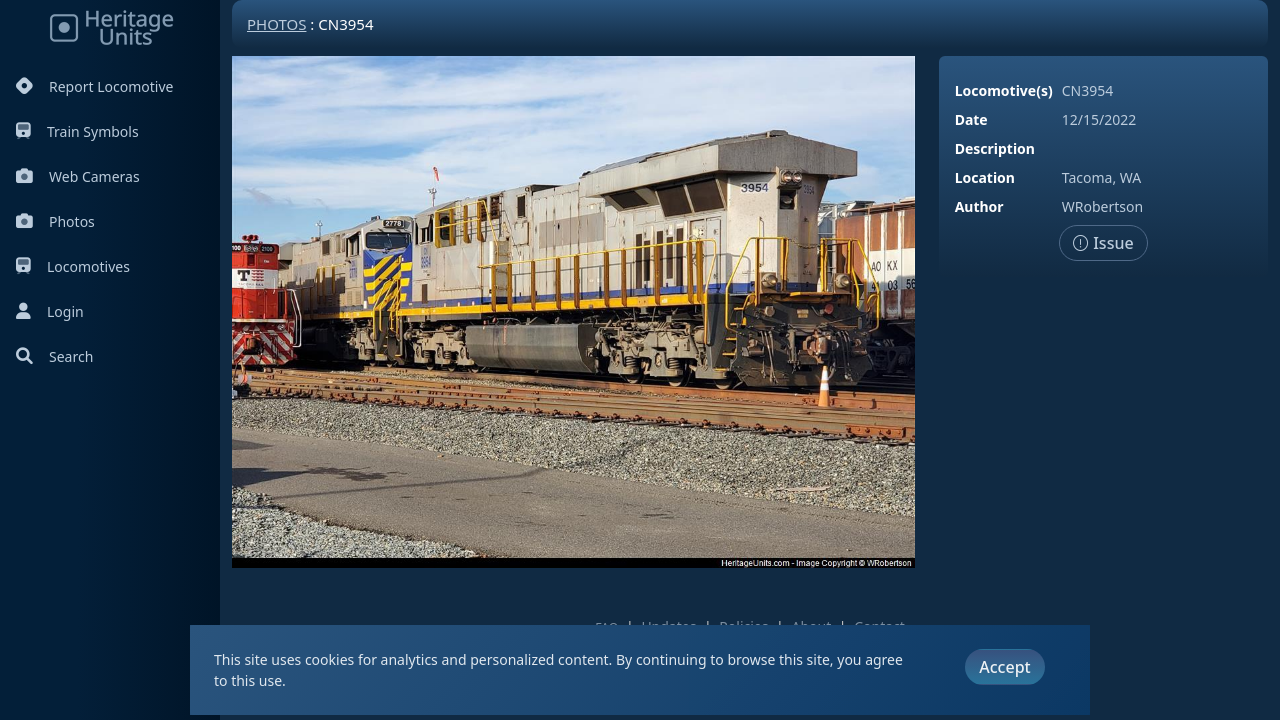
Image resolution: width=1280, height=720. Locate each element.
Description (995, 148)
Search (54, 356)
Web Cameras (78, 176)
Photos (55, 221)
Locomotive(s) (1004, 90)
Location (985, 177)
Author (979, 206)
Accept (1004, 667)
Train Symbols (77, 131)
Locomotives (73, 266)
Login (50, 311)
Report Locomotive (94, 86)
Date (971, 119)
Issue (1103, 243)
